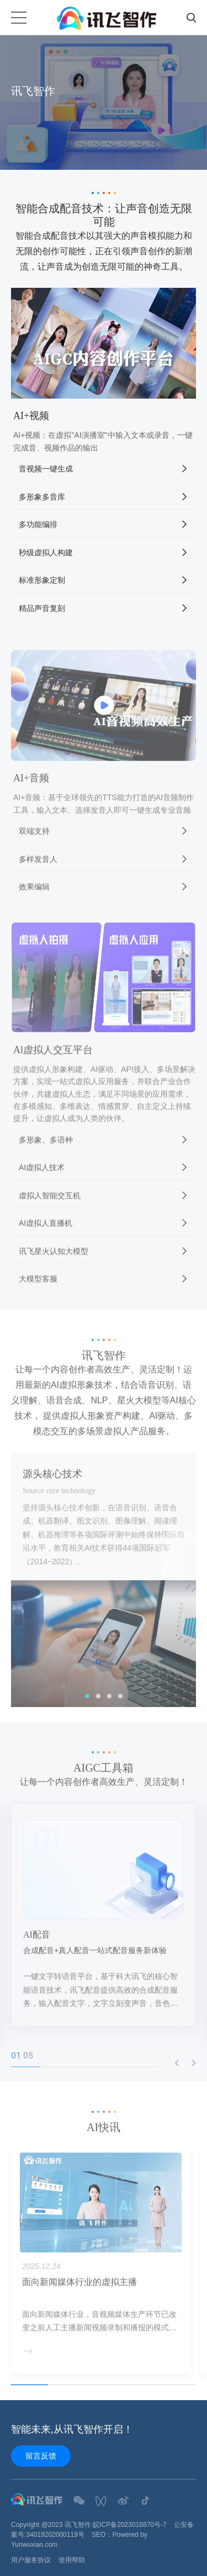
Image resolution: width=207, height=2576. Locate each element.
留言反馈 (40, 2455)
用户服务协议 (31, 2560)
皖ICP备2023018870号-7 (129, 2525)
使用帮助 (72, 2560)
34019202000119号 (55, 2535)
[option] (103, 102)
